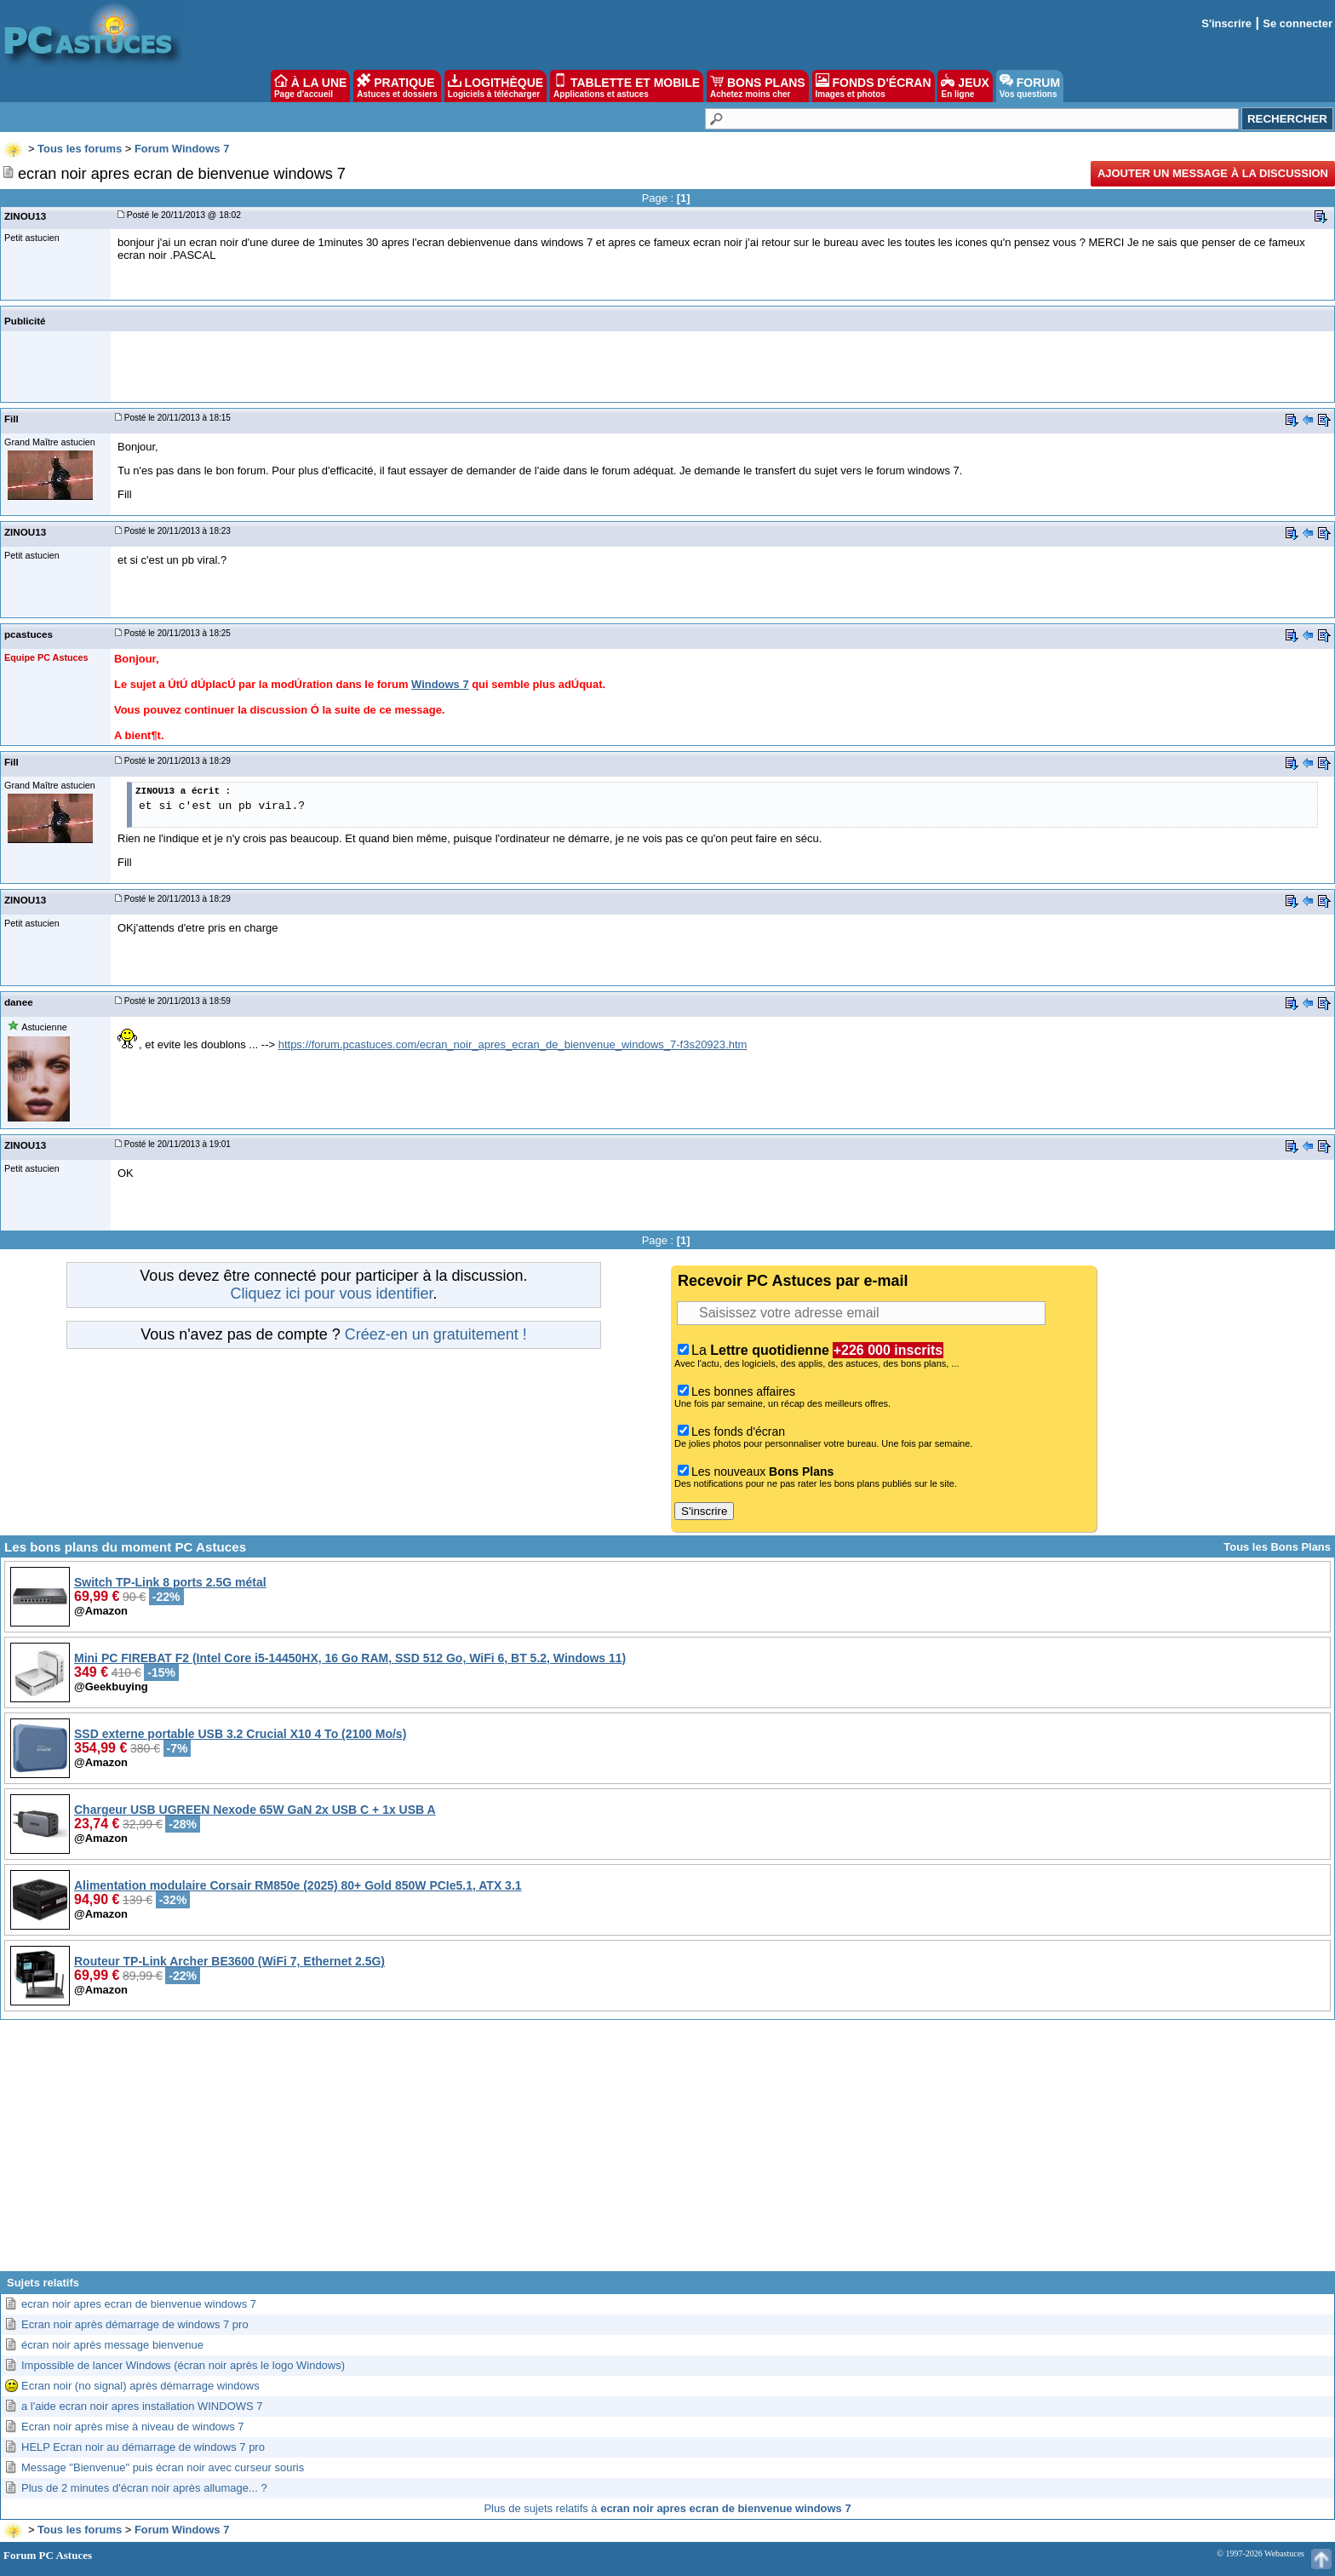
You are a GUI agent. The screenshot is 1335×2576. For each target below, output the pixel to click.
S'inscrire (1226, 23)
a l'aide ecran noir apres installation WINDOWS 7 (142, 2406)
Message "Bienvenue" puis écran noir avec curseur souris (162, 2467)
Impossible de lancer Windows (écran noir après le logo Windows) (183, 2365)
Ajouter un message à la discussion (1212, 173)
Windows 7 (440, 684)
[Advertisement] (667, 2152)
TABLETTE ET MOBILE (626, 86)
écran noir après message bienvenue (112, 2344)
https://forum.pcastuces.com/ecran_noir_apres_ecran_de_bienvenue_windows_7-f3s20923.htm (513, 1044)
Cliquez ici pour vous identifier (331, 1293)
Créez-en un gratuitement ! (436, 1334)
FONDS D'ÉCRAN (873, 86)
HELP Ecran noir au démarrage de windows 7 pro (143, 2447)
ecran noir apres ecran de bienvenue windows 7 (138, 2304)
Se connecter (1297, 23)
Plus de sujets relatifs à (667, 2508)
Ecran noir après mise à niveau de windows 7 (132, 2426)
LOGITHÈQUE (495, 86)
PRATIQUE (397, 86)
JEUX (964, 86)
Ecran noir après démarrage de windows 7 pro (135, 2324)
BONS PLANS (757, 86)
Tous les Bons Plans (1277, 1546)
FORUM (1030, 86)
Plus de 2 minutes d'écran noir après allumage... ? (144, 2487)
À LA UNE (310, 86)
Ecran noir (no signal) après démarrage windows (140, 2385)
